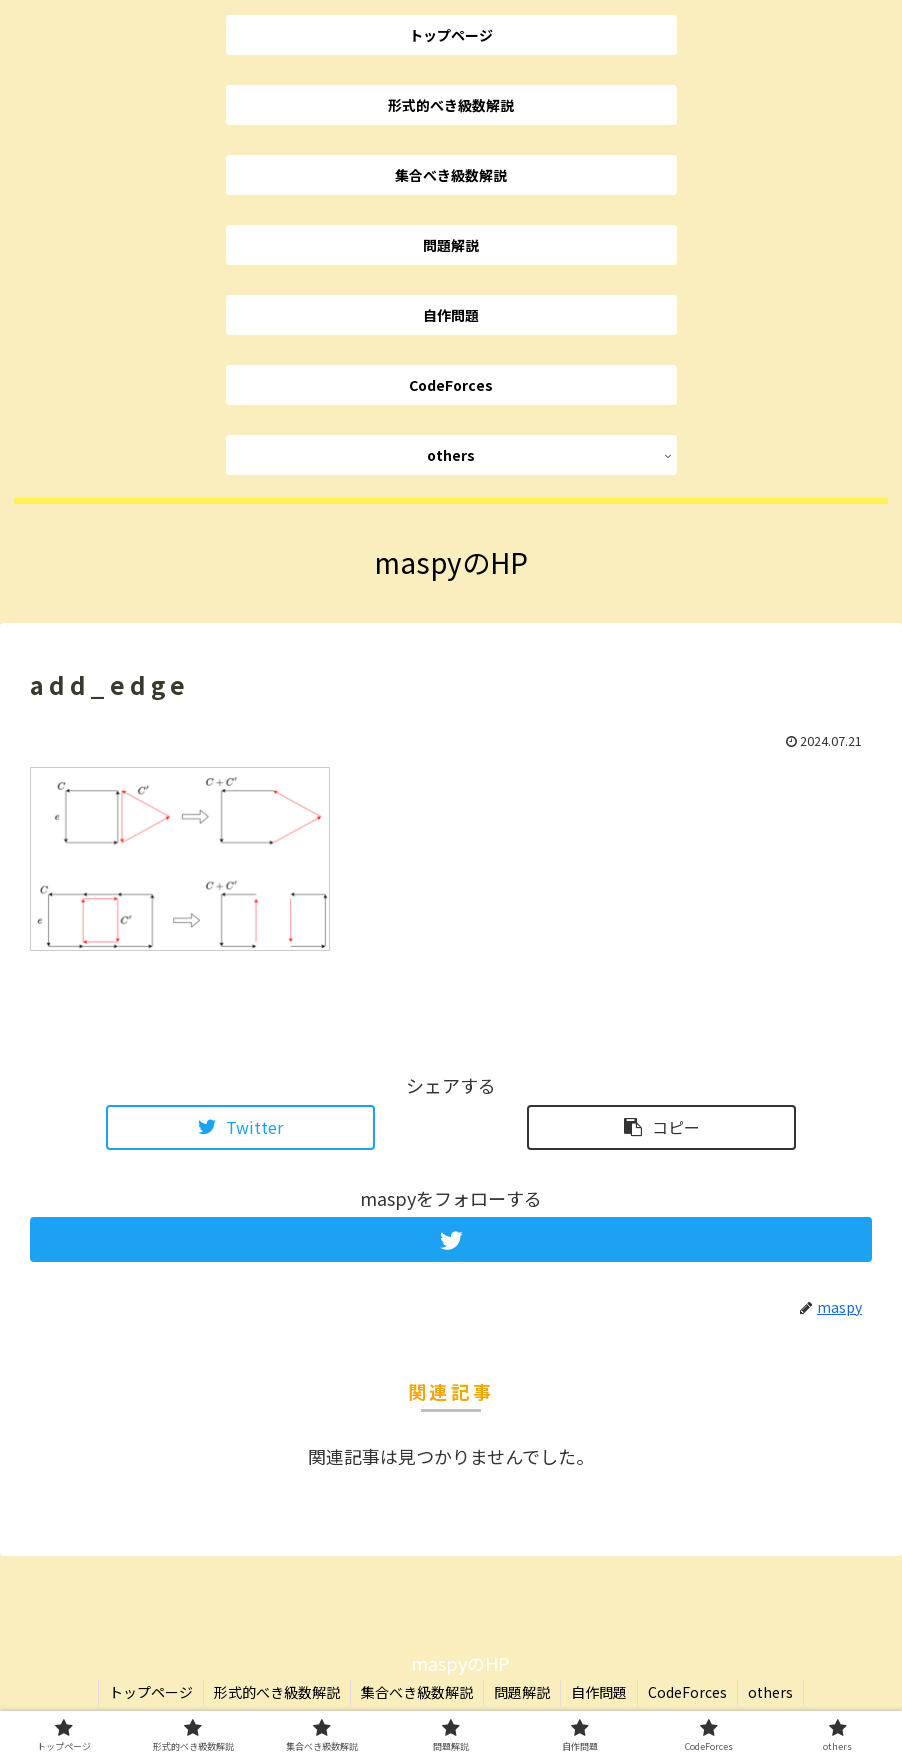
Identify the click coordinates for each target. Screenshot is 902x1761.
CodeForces (687, 1692)
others (770, 1692)
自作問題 (599, 1692)
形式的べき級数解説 (277, 1692)
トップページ (151, 1692)
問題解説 (522, 1692)
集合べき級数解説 (417, 1692)
